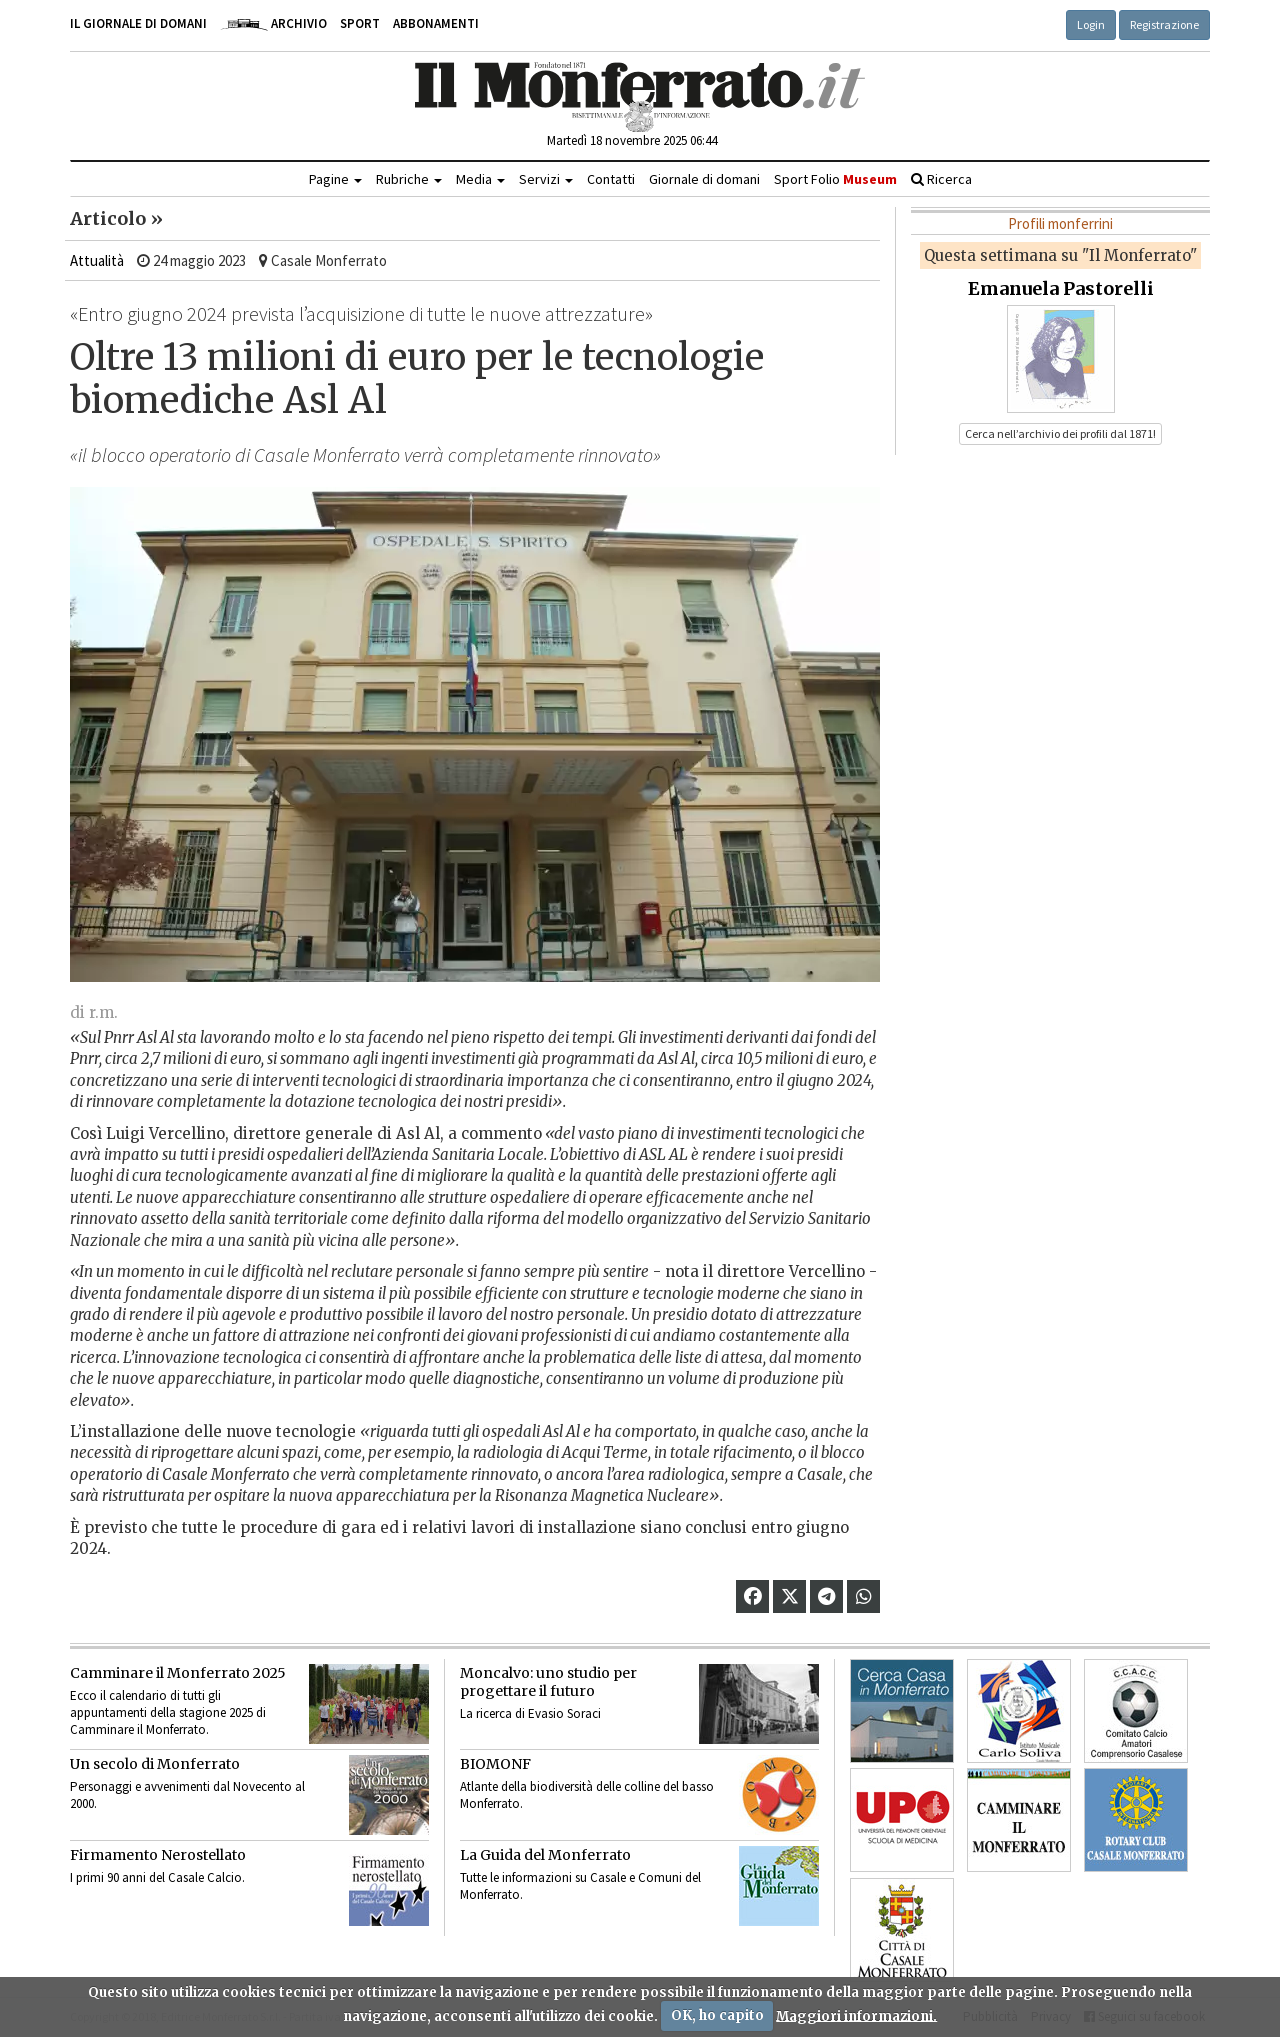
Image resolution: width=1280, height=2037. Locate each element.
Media (480, 179)
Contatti (611, 179)
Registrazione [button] (1164, 24)
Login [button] (1091, 24)
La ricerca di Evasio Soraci (530, 1713)
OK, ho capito (717, 2015)
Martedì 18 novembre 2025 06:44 (632, 140)
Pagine (335, 179)
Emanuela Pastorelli (1061, 288)
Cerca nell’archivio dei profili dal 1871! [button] (1060, 433)
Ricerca (941, 179)
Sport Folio (835, 179)
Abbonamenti (436, 23)
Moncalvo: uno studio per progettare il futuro (548, 1682)
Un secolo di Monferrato (155, 1764)
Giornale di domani (704, 179)
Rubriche (409, 179)
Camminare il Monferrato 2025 (178, 1673)
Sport (360, 23)
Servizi (546, 179)
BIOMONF (495, 1764)
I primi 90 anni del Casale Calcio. (157, 1877)
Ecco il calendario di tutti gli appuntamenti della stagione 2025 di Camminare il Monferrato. (168, 1712)
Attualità (97, 260)
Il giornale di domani (138, 23)
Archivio (273, 23)
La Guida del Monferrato (545, 1855)
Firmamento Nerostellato (158, 1855)
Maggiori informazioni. (856, 2015)
